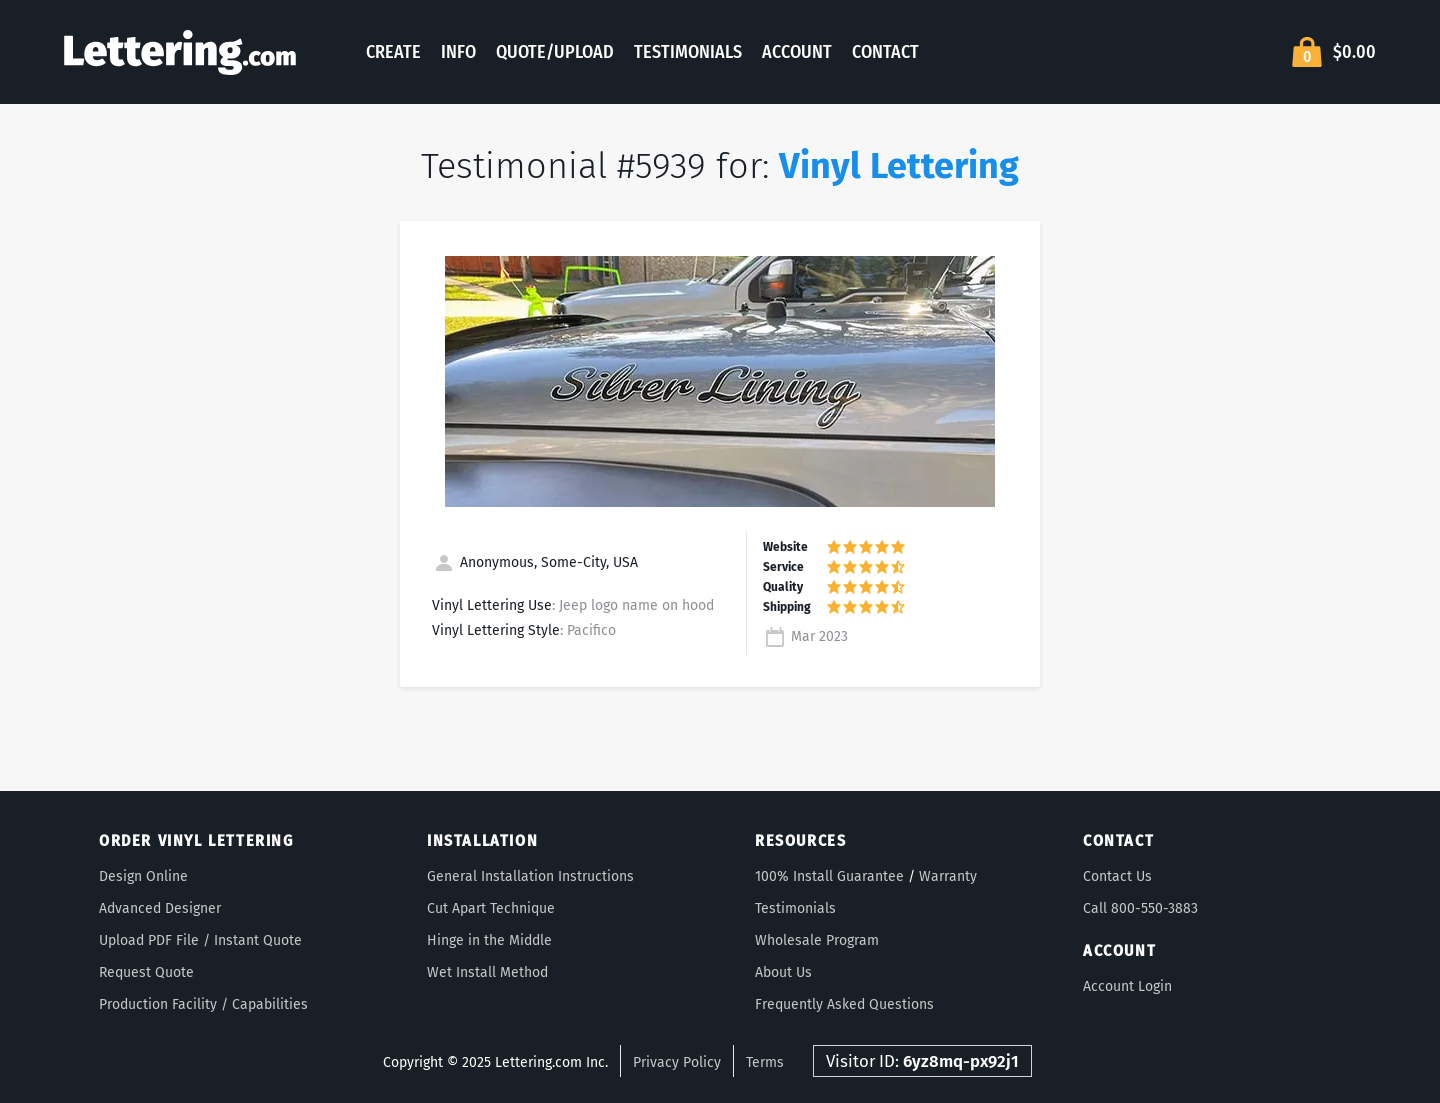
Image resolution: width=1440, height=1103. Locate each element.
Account (797, 52)
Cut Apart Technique (491, 908)
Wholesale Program (817, 940)
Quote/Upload (555, 52)
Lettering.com (180, 52)
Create (393, 52)
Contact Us (1117, 876)
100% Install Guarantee (829, 876)
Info (458, 52)
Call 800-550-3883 (1140, 908)
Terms (765, 1062)
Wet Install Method (487, 972)
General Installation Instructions (530, 876)
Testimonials (688, 52)
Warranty (948, 876)
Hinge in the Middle (489, 940)
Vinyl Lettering (899, 166)
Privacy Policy (677, 1062)
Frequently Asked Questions (844, 1004)
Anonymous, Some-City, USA (535, 562)
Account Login (1127, 986)
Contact (885, 52)
